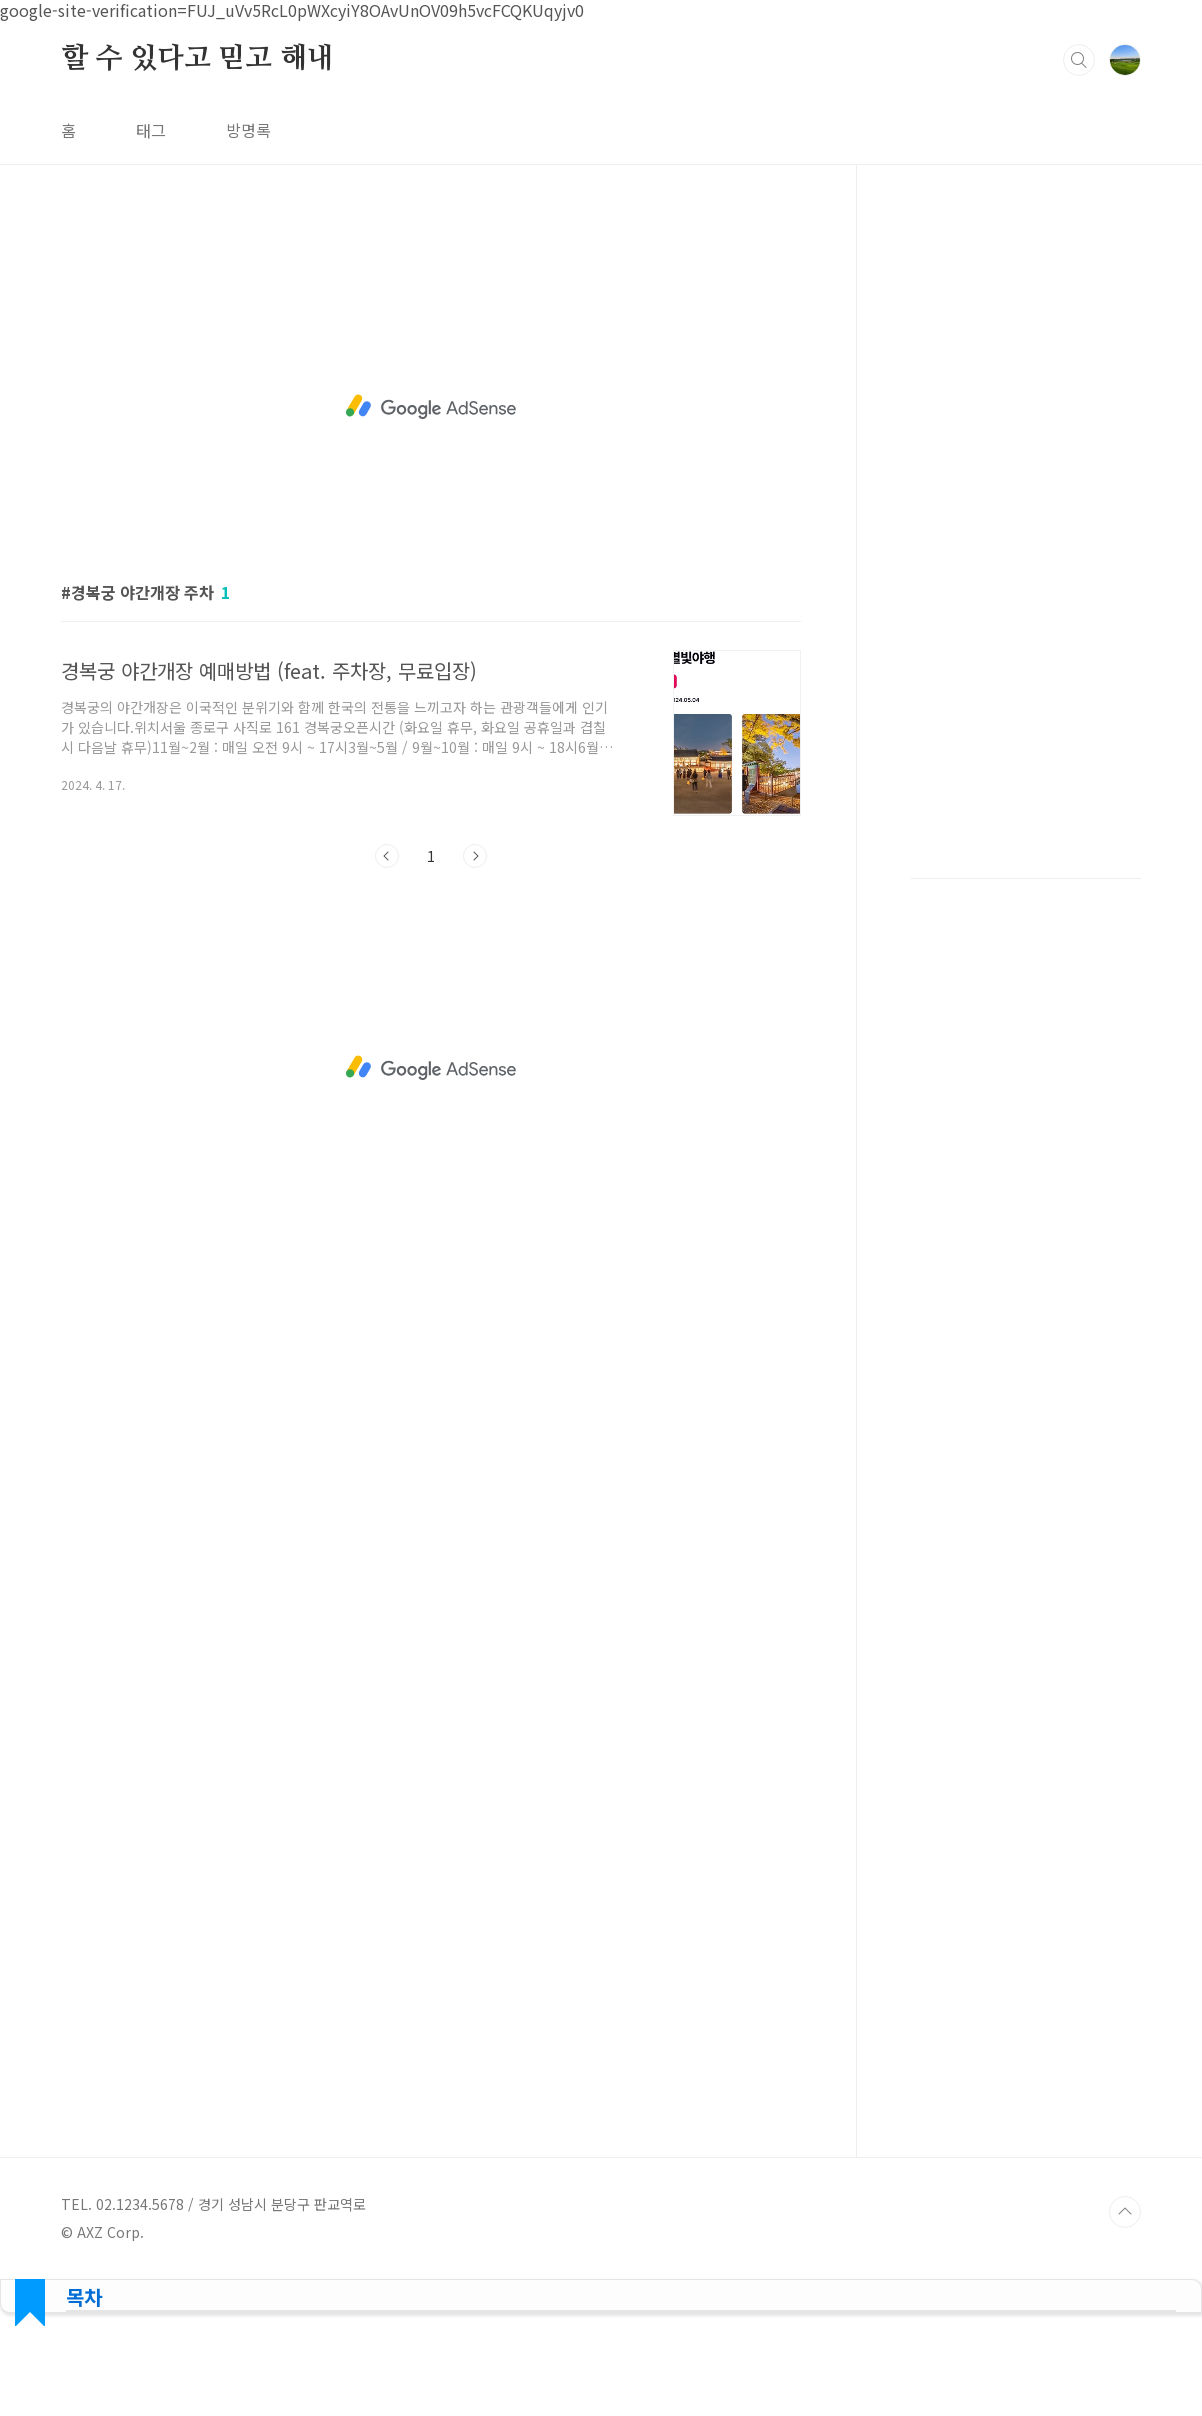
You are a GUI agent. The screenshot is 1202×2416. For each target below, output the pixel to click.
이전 (387, 856)
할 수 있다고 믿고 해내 (197, 59)
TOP (1125, 2212)
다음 (475, 856)
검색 (1079, 60)
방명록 (248, 130)
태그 (151, 130)
